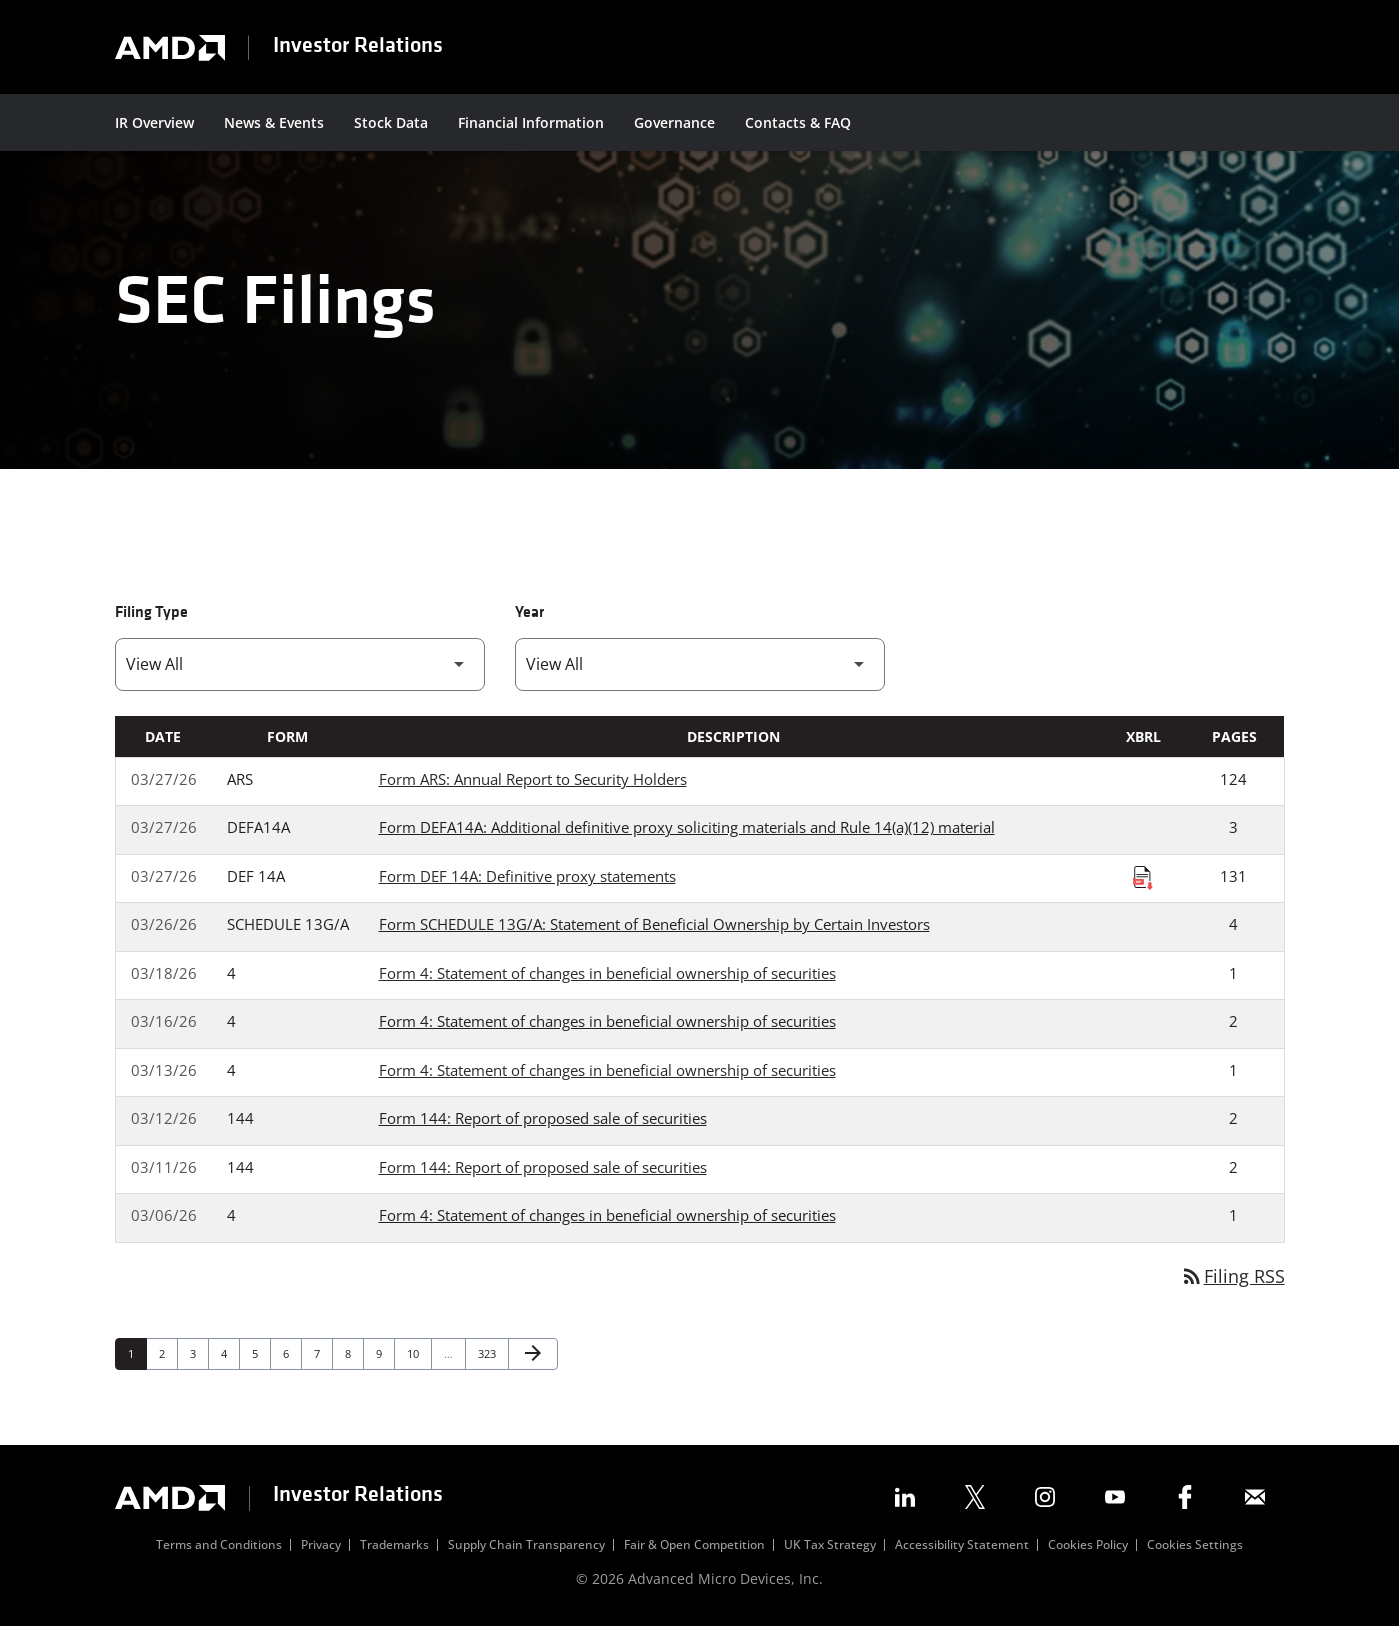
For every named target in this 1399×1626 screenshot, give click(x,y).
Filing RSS (1232, 1276)
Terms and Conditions (219, 1545)
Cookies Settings (1195, 1545)
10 (418, 1353)
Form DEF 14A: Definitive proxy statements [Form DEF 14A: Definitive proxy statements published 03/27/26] (527, 876)
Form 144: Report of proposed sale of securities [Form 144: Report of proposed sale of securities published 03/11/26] (543, 1167)
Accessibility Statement (962, 1545)
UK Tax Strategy (830, 1545)
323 (489, 1353)
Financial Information (531, 122)
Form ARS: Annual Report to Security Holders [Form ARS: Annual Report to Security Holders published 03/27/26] (533, 779)
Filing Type (151, 613)
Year (529, 613)
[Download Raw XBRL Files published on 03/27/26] (1143, 877)
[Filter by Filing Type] (300, 664)
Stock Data (391, 122)
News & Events (274, 122)
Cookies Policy (1088, 1545)
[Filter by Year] (700, 664)
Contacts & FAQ (798, 122)
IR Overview (154, 122)
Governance (674, 122)
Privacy (321, 1545)
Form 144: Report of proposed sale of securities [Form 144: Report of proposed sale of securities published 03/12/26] (543, 1119)
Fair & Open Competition (694, 1545)
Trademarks (394, 1545)
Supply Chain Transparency (526, 1545)
